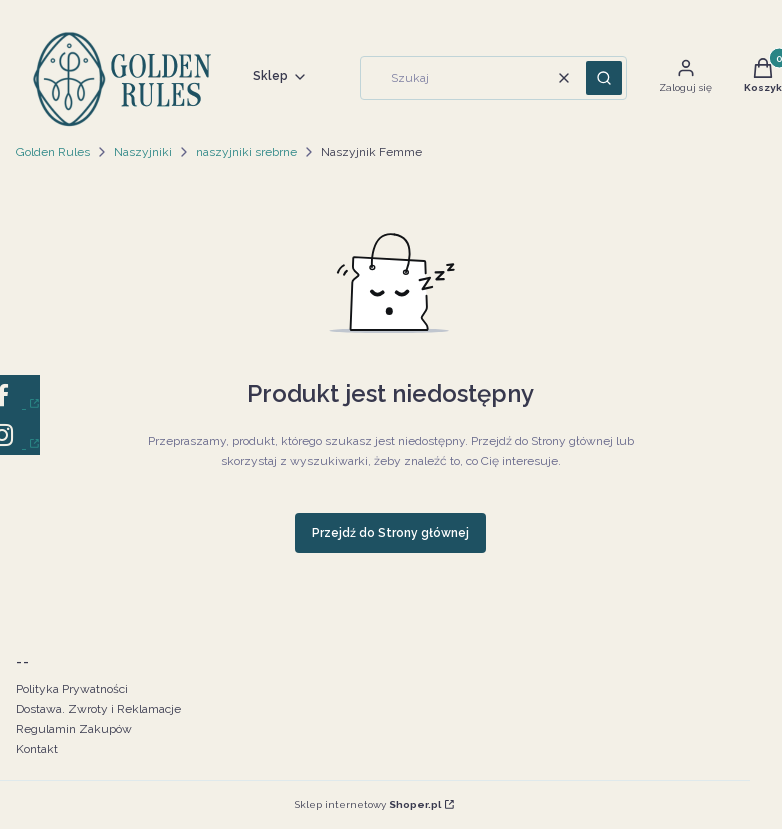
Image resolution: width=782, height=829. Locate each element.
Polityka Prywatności (72, 689)
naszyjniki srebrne (246, 152)
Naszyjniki (143, 152)
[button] (604, 78)
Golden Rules (53, 152)
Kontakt (37, 749)
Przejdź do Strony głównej (390, 533)
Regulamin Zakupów (74, 729)
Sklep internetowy (368, 804)
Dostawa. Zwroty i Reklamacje (98, 709)
